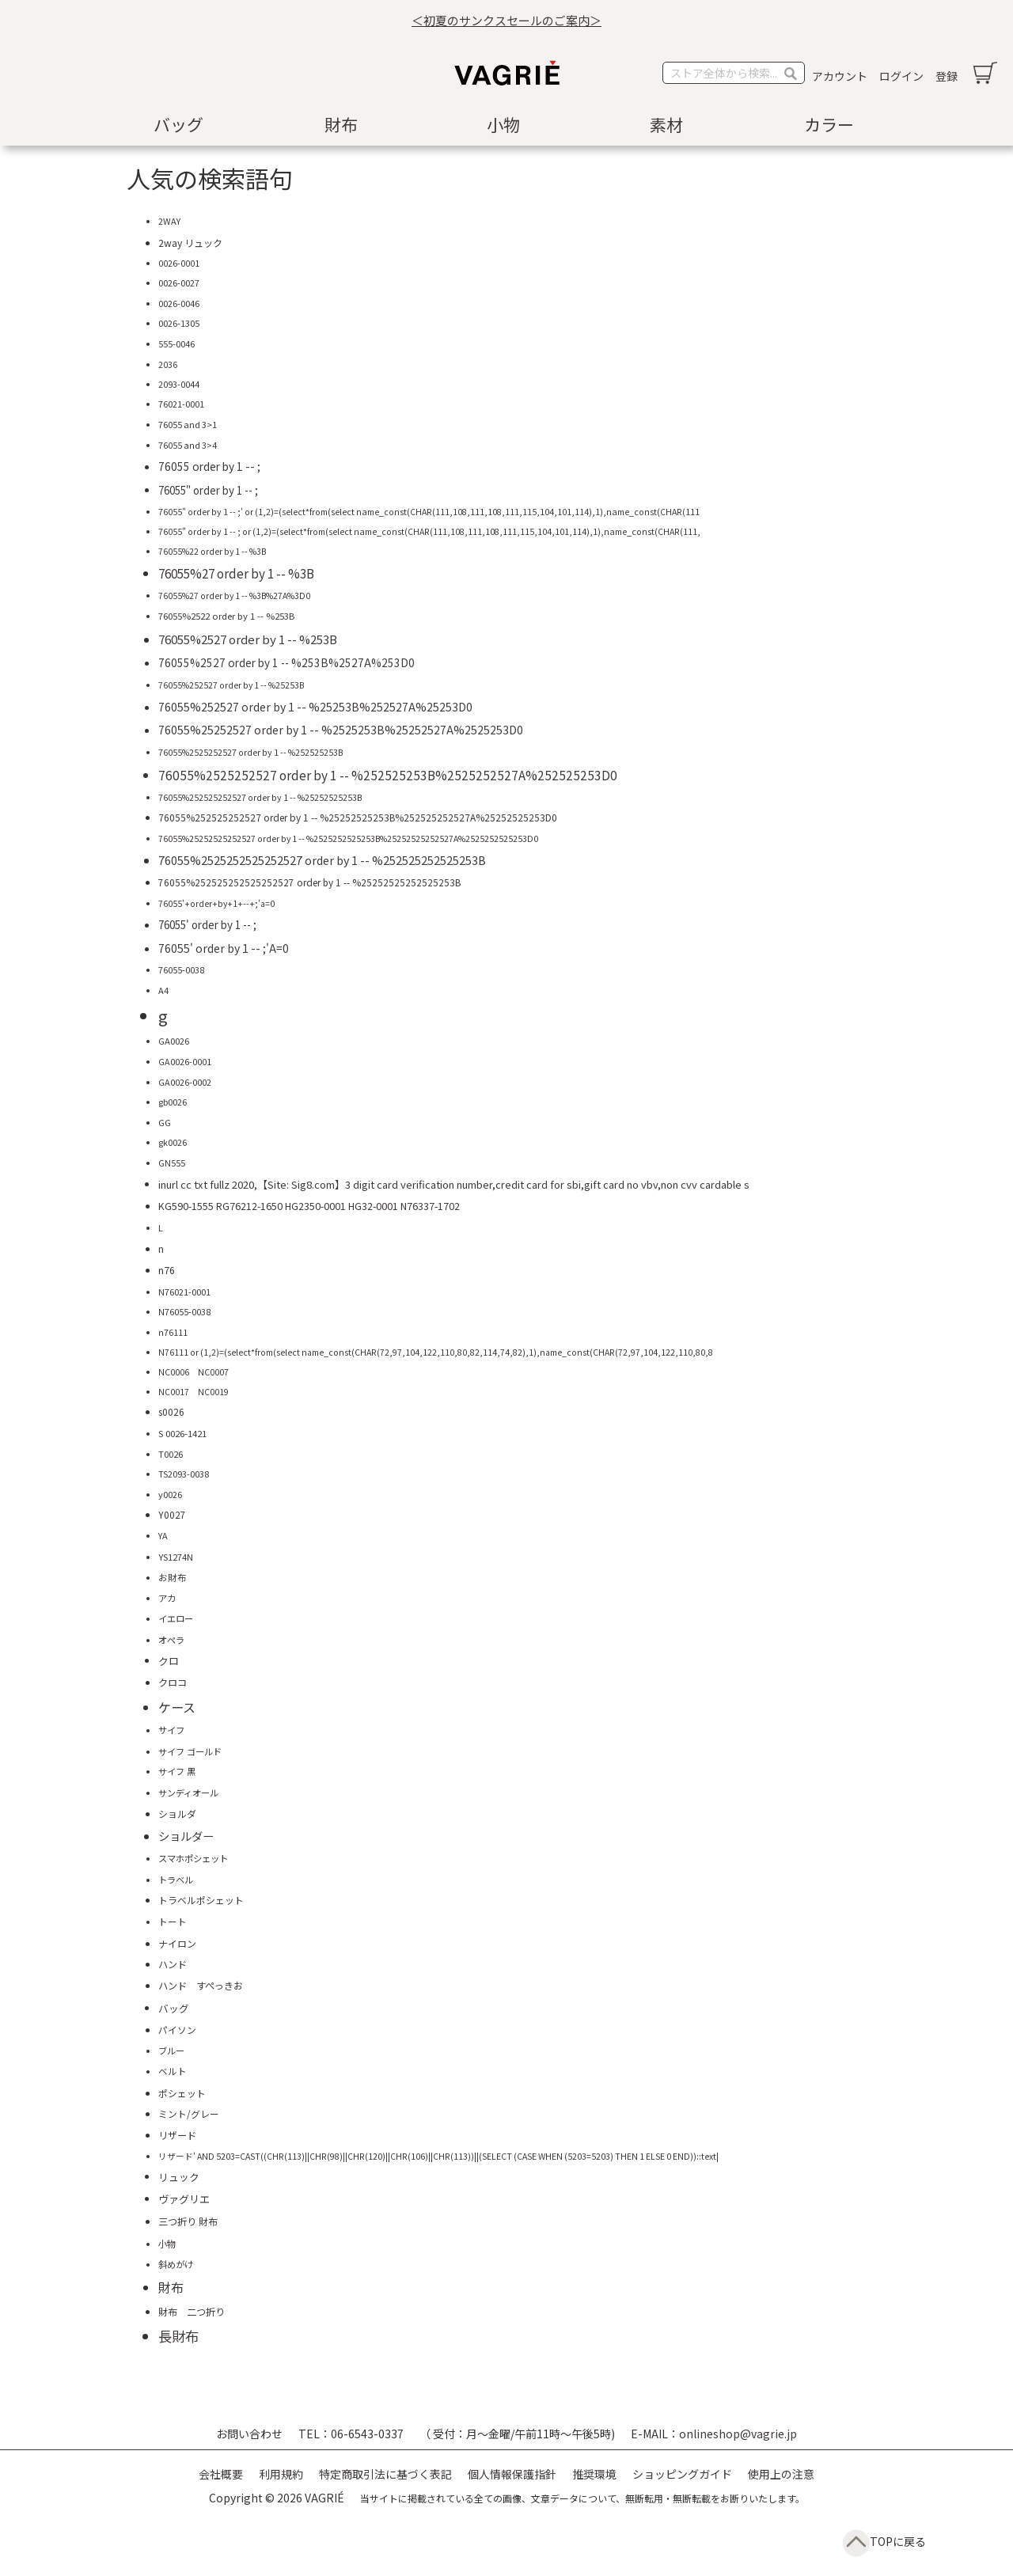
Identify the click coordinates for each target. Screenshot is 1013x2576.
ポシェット (182, 2093)
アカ (167, 1598)
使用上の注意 (781, 2474)
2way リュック (190, 242)
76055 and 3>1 (187, 424)
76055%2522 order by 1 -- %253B (226, 615)
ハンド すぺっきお (200, 1985)
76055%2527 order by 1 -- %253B (247, 639)
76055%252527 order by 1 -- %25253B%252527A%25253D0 (315, 707)
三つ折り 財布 (188, 2221)
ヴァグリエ (184, 2198)
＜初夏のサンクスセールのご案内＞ (506, 20)
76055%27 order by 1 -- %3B (236, 573)
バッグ (173, 2008)
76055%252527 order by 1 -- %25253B (231, 685)
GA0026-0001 (184, 1062)
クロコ (172, 1682)
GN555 (171, 1162)
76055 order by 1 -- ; (209, 466)
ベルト (172, 2071)
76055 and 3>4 (187, 445)
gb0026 (172, 1101)
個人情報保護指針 (512, 2474)
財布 (171, 2287)
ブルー (171, 2050)
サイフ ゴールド (190, 1751)
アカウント (839, 76)
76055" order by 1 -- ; (208, 490)
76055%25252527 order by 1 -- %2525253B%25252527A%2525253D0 (340, 730)
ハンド (172, 1964)
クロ (168, 1660)
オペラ (171, 1639)
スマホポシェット (193, 1858)
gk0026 (172, 1142)
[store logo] (506, 72)
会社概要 (221, 2474)
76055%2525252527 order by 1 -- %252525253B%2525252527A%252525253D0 (387, 774)
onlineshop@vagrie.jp (738, 2433)
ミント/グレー (188, 2113)
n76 (166, 1270)
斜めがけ (175, 2264)
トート (172, 1921)
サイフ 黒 (176, 1771)
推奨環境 (594, 2474)
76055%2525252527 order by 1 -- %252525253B (250, 752)
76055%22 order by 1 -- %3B (212, 551)
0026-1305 (178, 323)
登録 (946, 76)
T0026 (170, 1453)
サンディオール (188, 1792)
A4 (163, 990)
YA (163, 1535)
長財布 (178, 2336)
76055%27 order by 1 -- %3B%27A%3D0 (234, 595)
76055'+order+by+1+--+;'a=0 (216, 903)
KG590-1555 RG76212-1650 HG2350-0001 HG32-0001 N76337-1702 (309, 1206)
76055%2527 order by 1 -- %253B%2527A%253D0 (286, 662)
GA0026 (173, 1040)
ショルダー (186, 1835)
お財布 (172, 1577)
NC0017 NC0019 (193, 1392)
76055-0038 (181, 969)
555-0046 (176, 343)
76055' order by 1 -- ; (207, 924)
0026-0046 (178, 303)
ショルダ (177, 1813)
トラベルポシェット (201, 1899)
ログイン (901, 76)
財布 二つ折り (191, 2311)
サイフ (171, 1730)
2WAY (169, 220)
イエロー (175, 1618)
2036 (167, 364)
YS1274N (175, 1556)
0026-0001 (178, 263)
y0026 (170, 1494)
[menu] (506, 125)
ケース (176, 1707)
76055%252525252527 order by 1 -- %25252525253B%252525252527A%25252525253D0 (357, 817)
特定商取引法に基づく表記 (385, 2474)
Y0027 (172, 1514)
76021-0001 (181, 403)
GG (164, 1122)
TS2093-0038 (183, 1473)
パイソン (177, 2029)
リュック (178, 2176)
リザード (177, 2135)
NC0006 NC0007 (193, 1372)
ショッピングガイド (682, 2474)
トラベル (175, 1879)
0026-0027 (178, 282)
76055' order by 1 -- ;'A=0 (223, 948)
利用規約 (281, 2474)
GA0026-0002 (184, 1082)
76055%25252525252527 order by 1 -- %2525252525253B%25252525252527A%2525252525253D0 (348, 838)
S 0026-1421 (182, 1433)
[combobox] (733, 73)
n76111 (173, 1332)
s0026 (171, 1411)
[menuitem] (181, 125)
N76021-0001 (184, 1291)
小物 (167, 2243)
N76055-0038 (184, 1312)
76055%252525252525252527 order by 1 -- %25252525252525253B (309, 882)
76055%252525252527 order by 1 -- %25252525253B (260, 797)
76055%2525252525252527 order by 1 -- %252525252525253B (322, 860)
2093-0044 (178, 383)
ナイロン (177, 1943)
